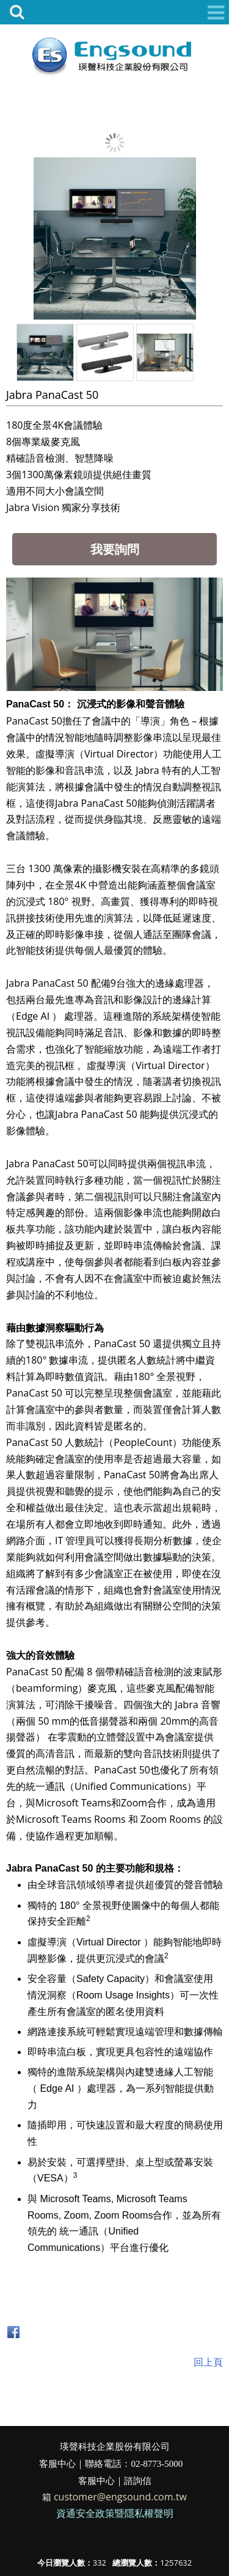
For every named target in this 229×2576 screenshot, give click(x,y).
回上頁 (208, 2362)
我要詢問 (114, 549)
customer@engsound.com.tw (120, 2496)
